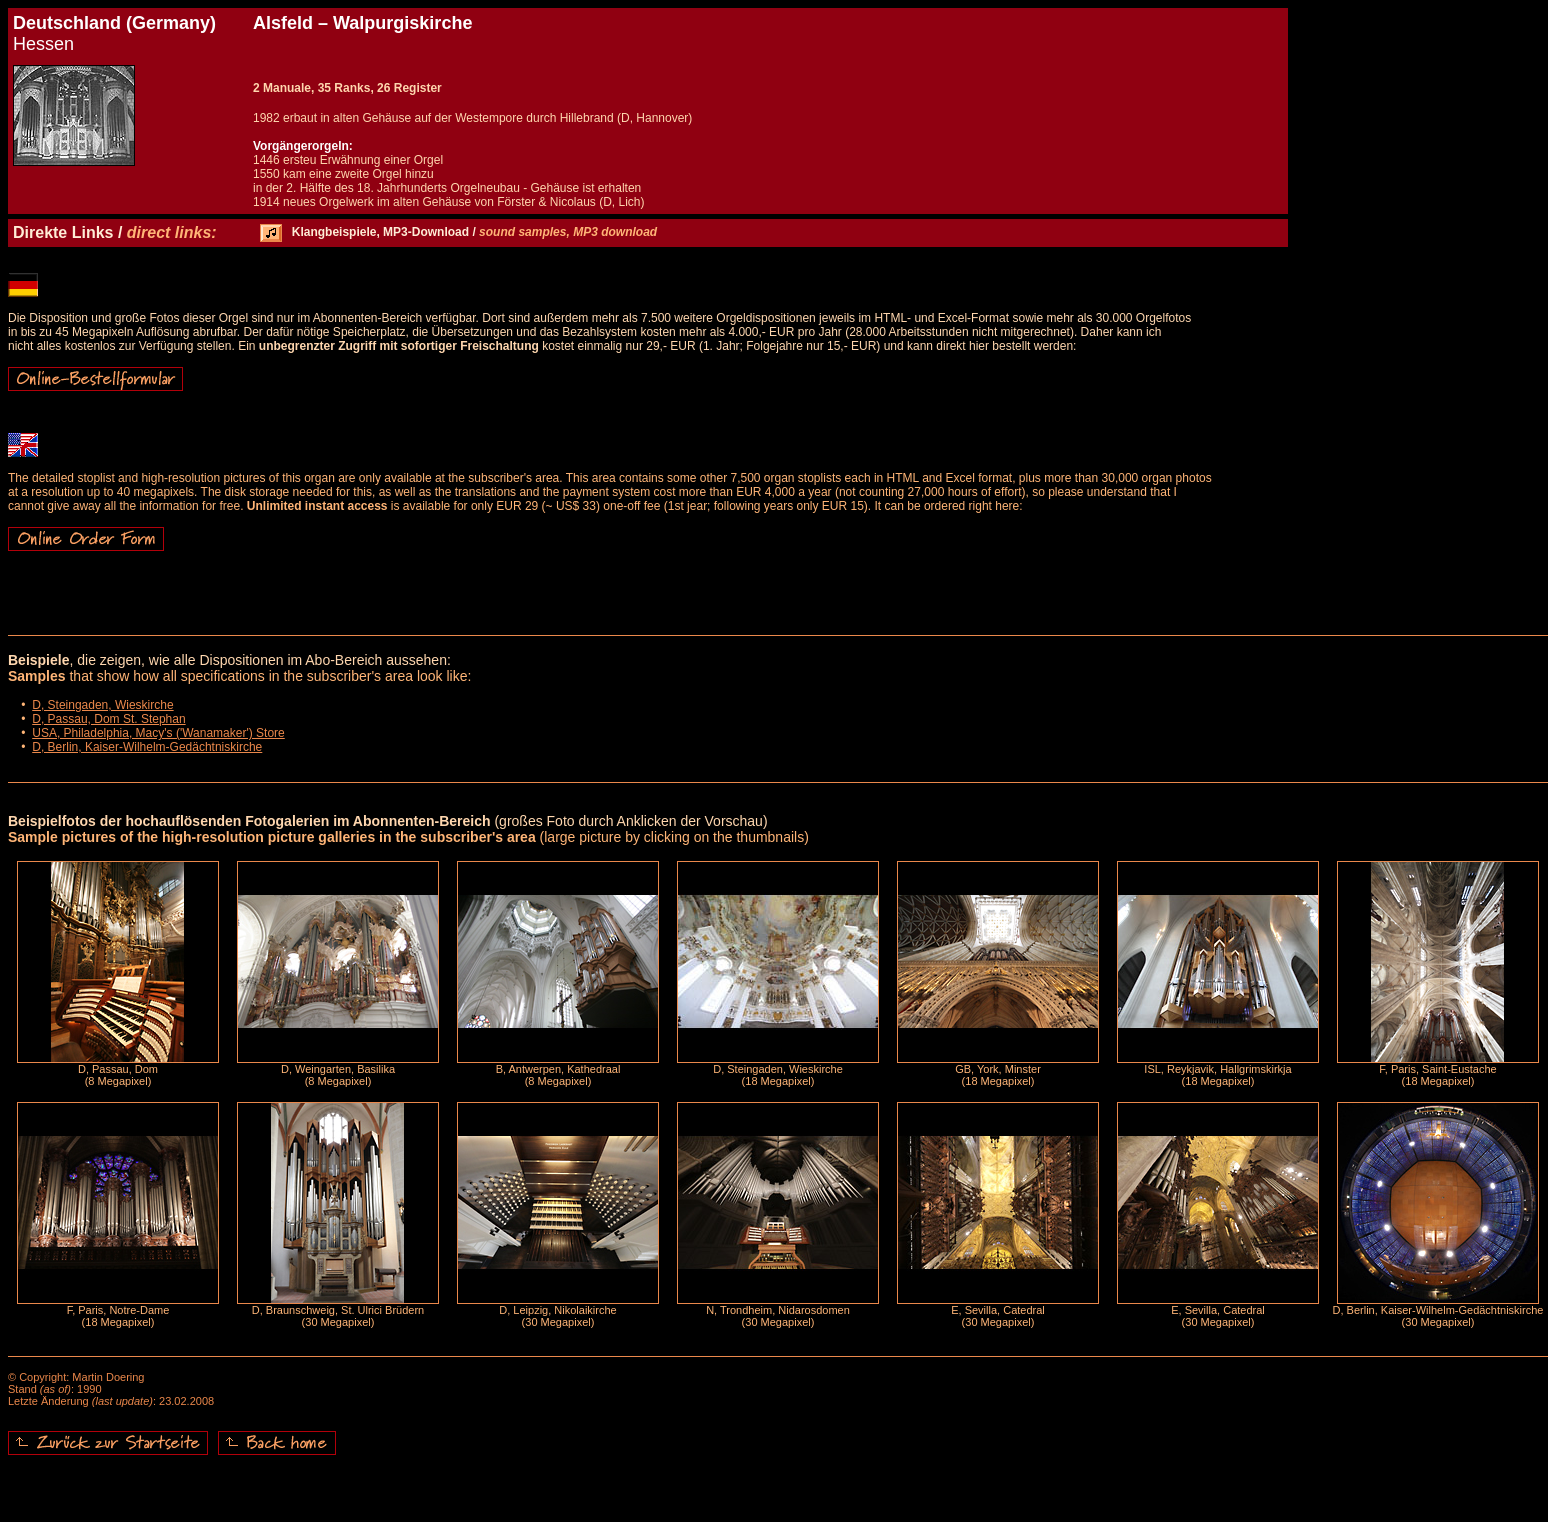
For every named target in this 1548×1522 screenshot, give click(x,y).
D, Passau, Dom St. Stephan (108, 719)
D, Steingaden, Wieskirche (102, 705)
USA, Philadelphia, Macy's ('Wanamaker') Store (158, 733)
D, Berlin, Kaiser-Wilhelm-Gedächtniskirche (147, 747)
